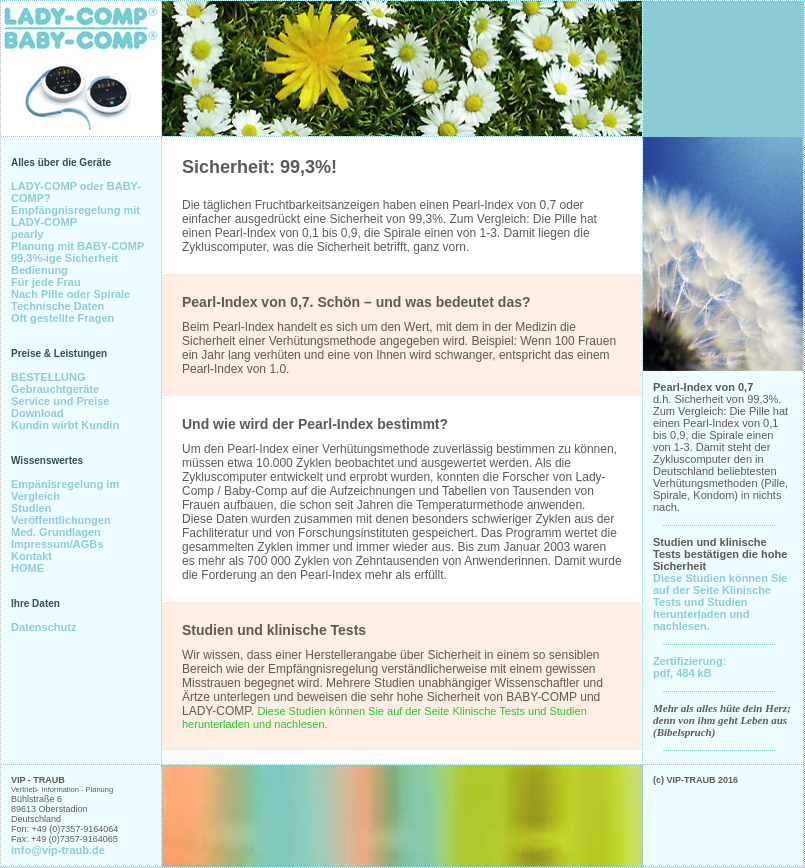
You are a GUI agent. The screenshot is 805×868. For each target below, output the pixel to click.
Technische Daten (57, 306)
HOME (27, 568)
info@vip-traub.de (58, 850)
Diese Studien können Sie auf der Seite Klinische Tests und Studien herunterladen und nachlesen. (720, 602)
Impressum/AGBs (57, 544)
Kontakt (31, 556)
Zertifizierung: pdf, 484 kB (689, 667)
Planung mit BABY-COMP (77, 246)
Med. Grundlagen (56, 532)
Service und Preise (60, 401)
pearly (27, 234)
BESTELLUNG (48, 377)
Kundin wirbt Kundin (65, 425)
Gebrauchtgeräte (55, 389)
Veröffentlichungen (61, 520)
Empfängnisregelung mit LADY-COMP (75, 216)
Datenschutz (43, 627)
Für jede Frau (46, 282)
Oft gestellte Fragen (62, 318)
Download (37, 413)
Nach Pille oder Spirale (70, 294)
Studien (31, 508)
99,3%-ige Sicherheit (64, 258)
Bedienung (39, 270)
